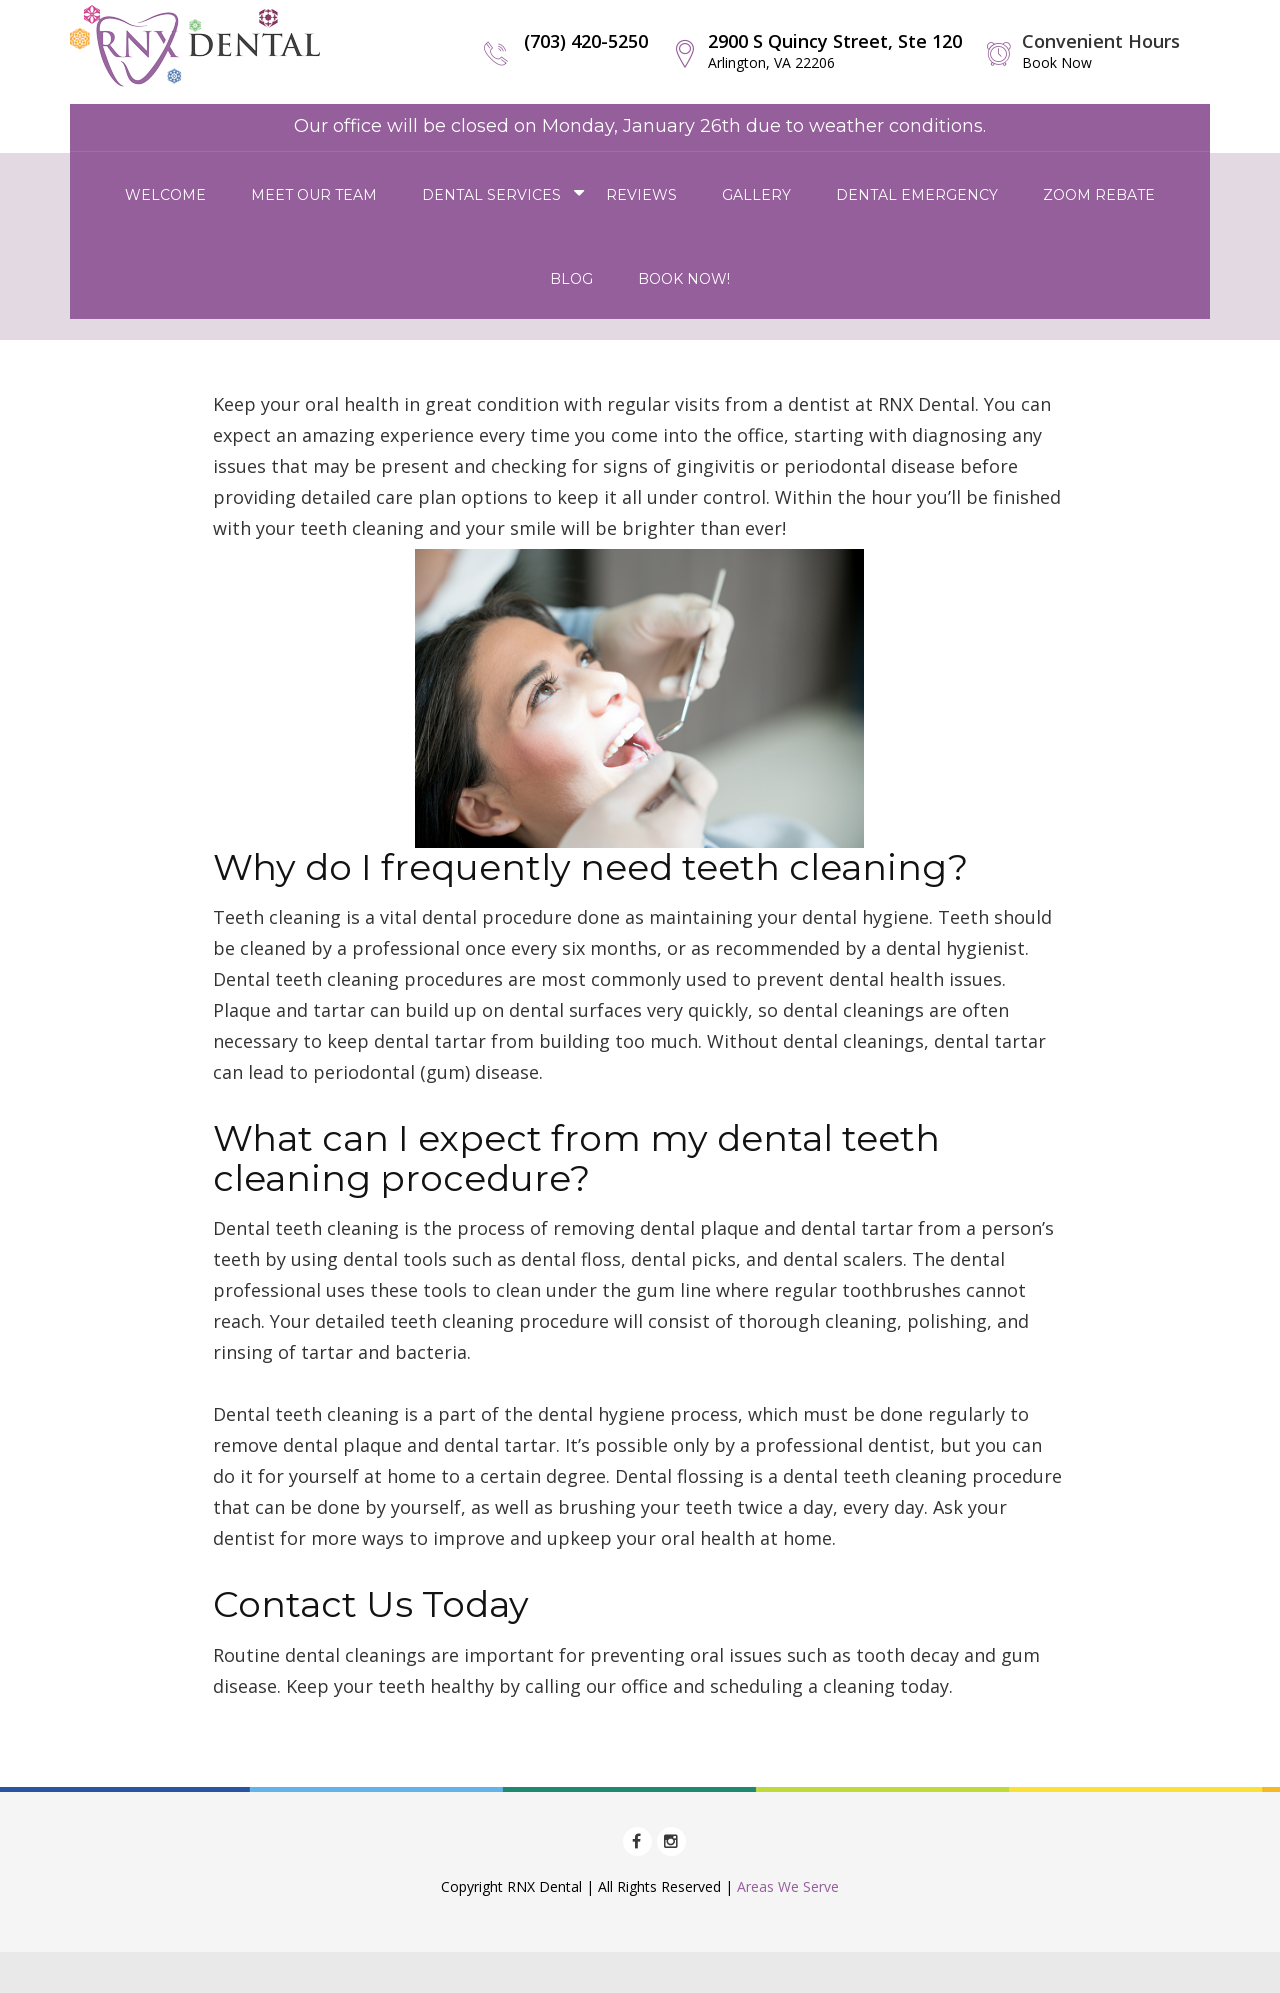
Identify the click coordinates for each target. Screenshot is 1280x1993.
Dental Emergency (917, 195)
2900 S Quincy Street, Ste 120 (835, 50)
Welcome (165, 195)
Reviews (641, 195)
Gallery (756, 195)
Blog (571, 279)
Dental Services (491, 195)
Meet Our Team (314, 195)
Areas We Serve (788, 1886)
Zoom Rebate (1099, 195)
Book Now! (684, 279)
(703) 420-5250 (586, 41)
